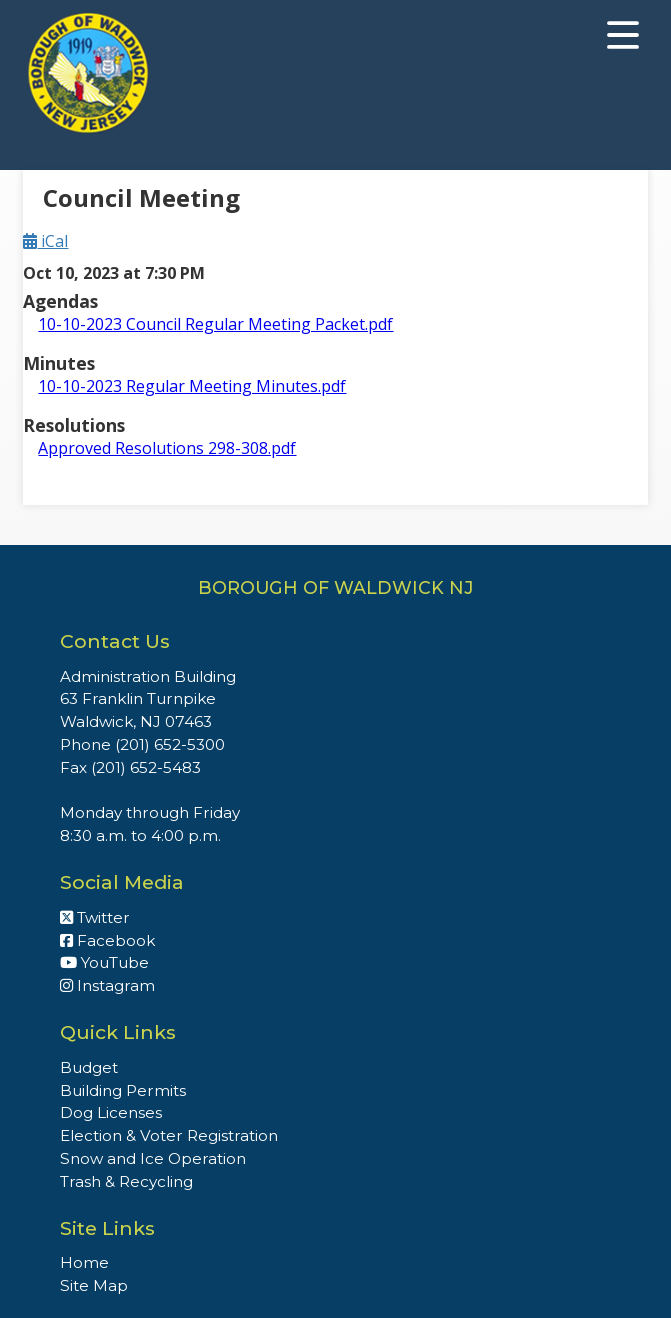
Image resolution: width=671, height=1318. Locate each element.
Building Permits (123, 1090)
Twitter (95, 917)
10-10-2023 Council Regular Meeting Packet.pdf (215, 324)
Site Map (94, 1285)
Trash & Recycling (126, 1181)
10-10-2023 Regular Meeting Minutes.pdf (192, 386)
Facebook (107, 940)
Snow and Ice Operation (153, 1158)
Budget (89, 1067)
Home (84, 1262)
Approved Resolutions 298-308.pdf (167, 448)
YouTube (104, 962)
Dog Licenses (111, 1112)
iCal (45, 241)
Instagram (107, 985)
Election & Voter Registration (169, 1135)
